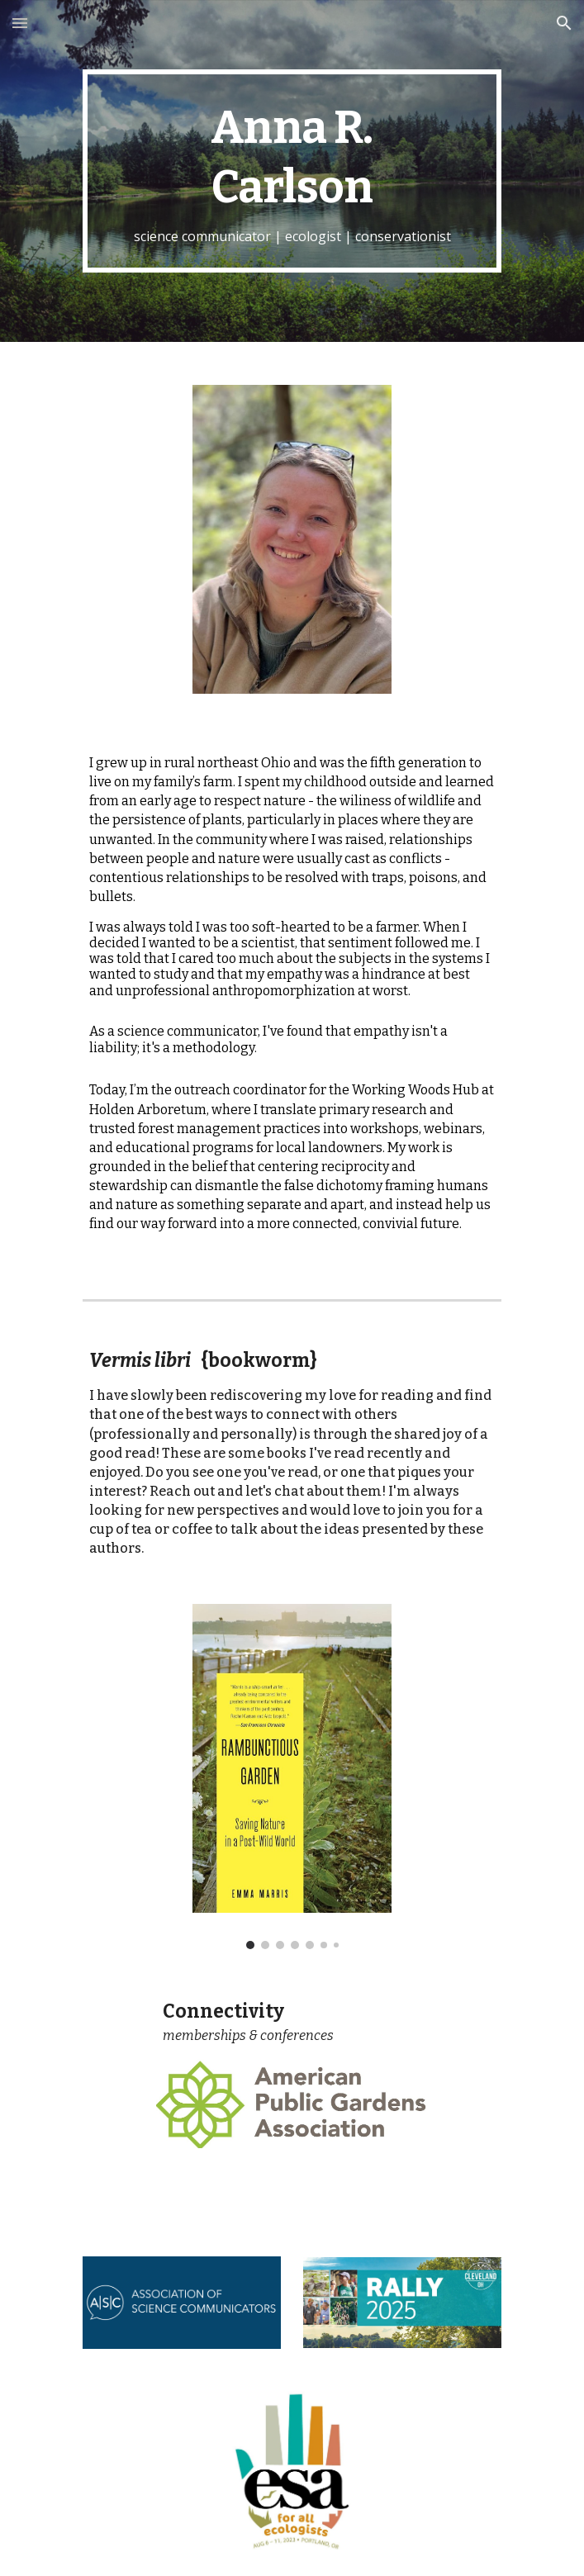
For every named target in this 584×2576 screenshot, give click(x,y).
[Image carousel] (291, 1776)
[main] (292, 171)
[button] (20, 22)
